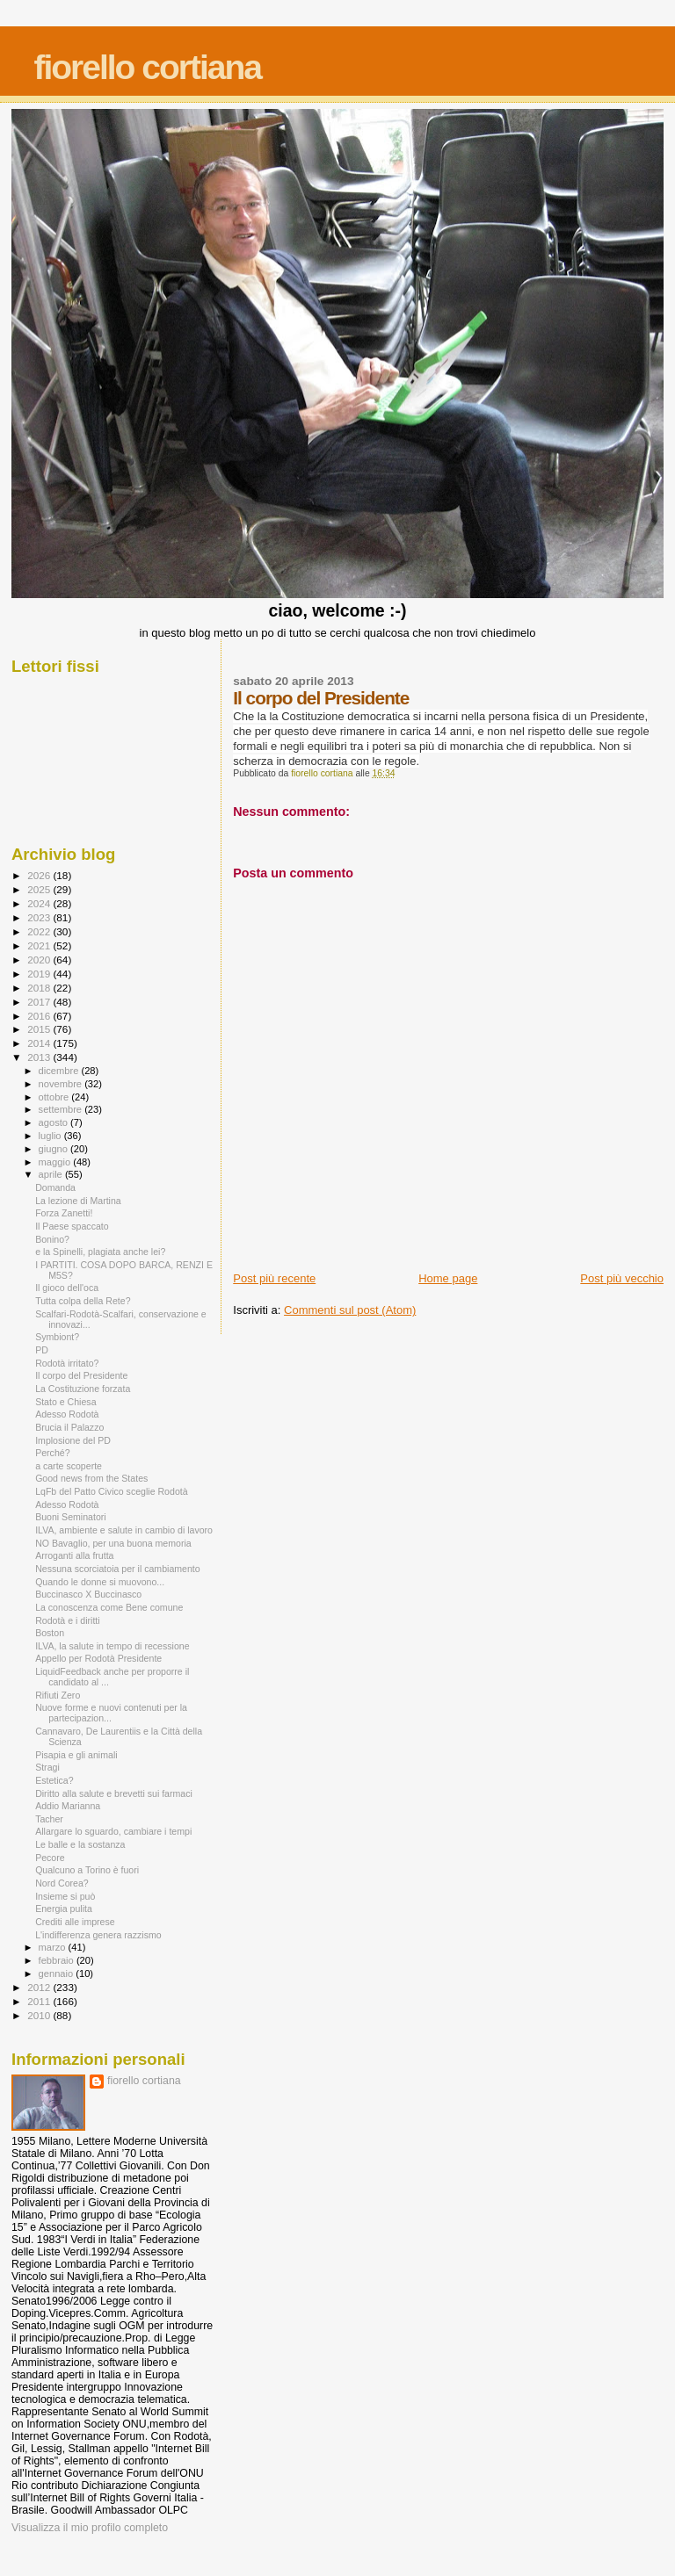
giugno (55, 1149)
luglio (51, 1135)
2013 (40, 1057)
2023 (40, 917)
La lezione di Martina (78, 1200)
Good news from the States (91, 1478)
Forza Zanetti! (63, 1213)
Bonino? (52, 1239)
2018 (40, 987)
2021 (40, 945)
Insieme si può (65, 1896)
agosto (55, 1122)
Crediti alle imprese (75, 1921)
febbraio (57, 1960)
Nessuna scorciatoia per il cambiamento (117, 1568)
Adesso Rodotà (66, 1414)
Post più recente (274, 1278)
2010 (40, 2015)
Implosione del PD (73, 1440)
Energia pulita (63, 1908)
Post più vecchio (622, 1278)
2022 (40, 931)
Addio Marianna (67, 1805)
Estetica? (54, 1780)
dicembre (60, 1070)
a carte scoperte (68, 1466)
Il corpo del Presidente (81, 1375)
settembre (62, 1109)
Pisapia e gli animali (76, 1755)
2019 (40, 973)
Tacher (49, 1819)
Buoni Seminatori (70, 1517)
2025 (40, 889)
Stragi (47, 1767)
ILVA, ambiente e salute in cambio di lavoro (124, 1530)
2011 (40, 2001)
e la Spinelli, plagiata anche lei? (100, 1251)
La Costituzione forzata (82, 1388)
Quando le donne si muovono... (99, 1582)
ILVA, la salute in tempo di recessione (112, 1646)
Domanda (55, 1187)
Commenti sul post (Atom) (350, 1310)
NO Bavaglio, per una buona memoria (113, 1543)
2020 (40, 959)
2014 (40, 1043)
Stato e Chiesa (65, 1401)
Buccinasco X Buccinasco (88, 1594)
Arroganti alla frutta (74, 1555)
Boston (49, 1632)
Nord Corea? (62, 1883)
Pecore (50, 1857)
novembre (62, 1084)
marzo (54, 1947)
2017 (40, 1001)
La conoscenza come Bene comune (109, 1607)
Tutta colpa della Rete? (82, 1300)
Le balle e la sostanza (80, 1844)
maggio (56, 1162)
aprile (52, 1174)
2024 (40, 903)
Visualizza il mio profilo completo (89, 2528)
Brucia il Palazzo (69, 1427)
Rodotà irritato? (66, 1363)
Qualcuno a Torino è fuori (87, 1870)
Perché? (52, 1452)
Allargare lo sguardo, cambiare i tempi (113, 1831)
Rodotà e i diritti (67, 1620)
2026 (40, 875)
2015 (40, 1029)
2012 (40, 1987)
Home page (447, 1278)
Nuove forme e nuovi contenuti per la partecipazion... (111, 1712)
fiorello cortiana (147, 67)
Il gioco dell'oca (66, 1287)
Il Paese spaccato (72, 1226)
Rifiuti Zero (57, 1695)
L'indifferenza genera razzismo (98, 1935)
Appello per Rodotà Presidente (98, 1658)
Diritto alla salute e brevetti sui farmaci (113, 1793)
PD (41, 1350)
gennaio (57, 1973)
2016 (40, 1015)
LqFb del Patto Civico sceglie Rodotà (111, 1491)
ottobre (55, 1097)
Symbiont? (57, 1336)
